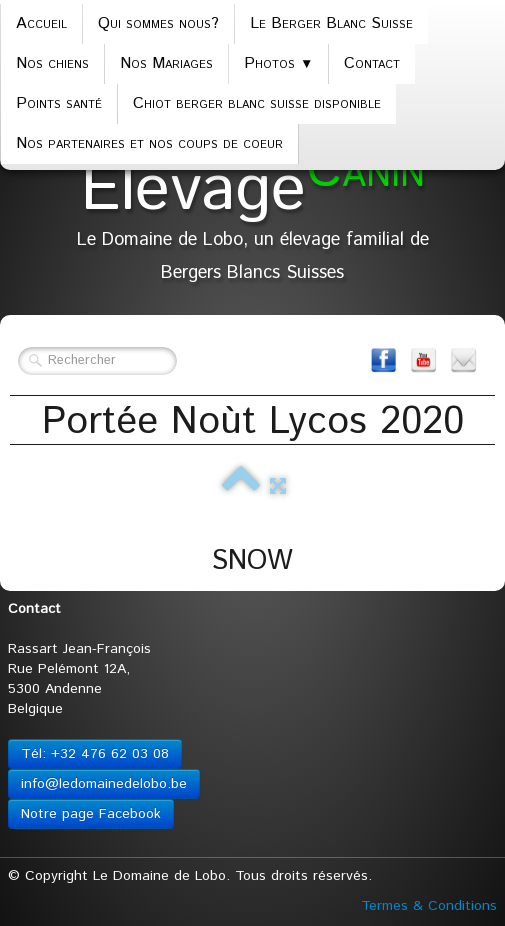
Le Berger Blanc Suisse (331, 23)
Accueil (41, 23)
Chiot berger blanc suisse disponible (257, 103)
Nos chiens (52, 63)
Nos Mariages (166, 63)
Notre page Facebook (91, 814)
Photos (278, 63)
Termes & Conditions (429, 906)
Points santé (59, 103)
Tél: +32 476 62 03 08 (95, 754)
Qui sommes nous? (158, 23)
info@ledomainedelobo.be (104, 784)
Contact (372, 63)
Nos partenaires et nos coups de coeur (149, 143)
